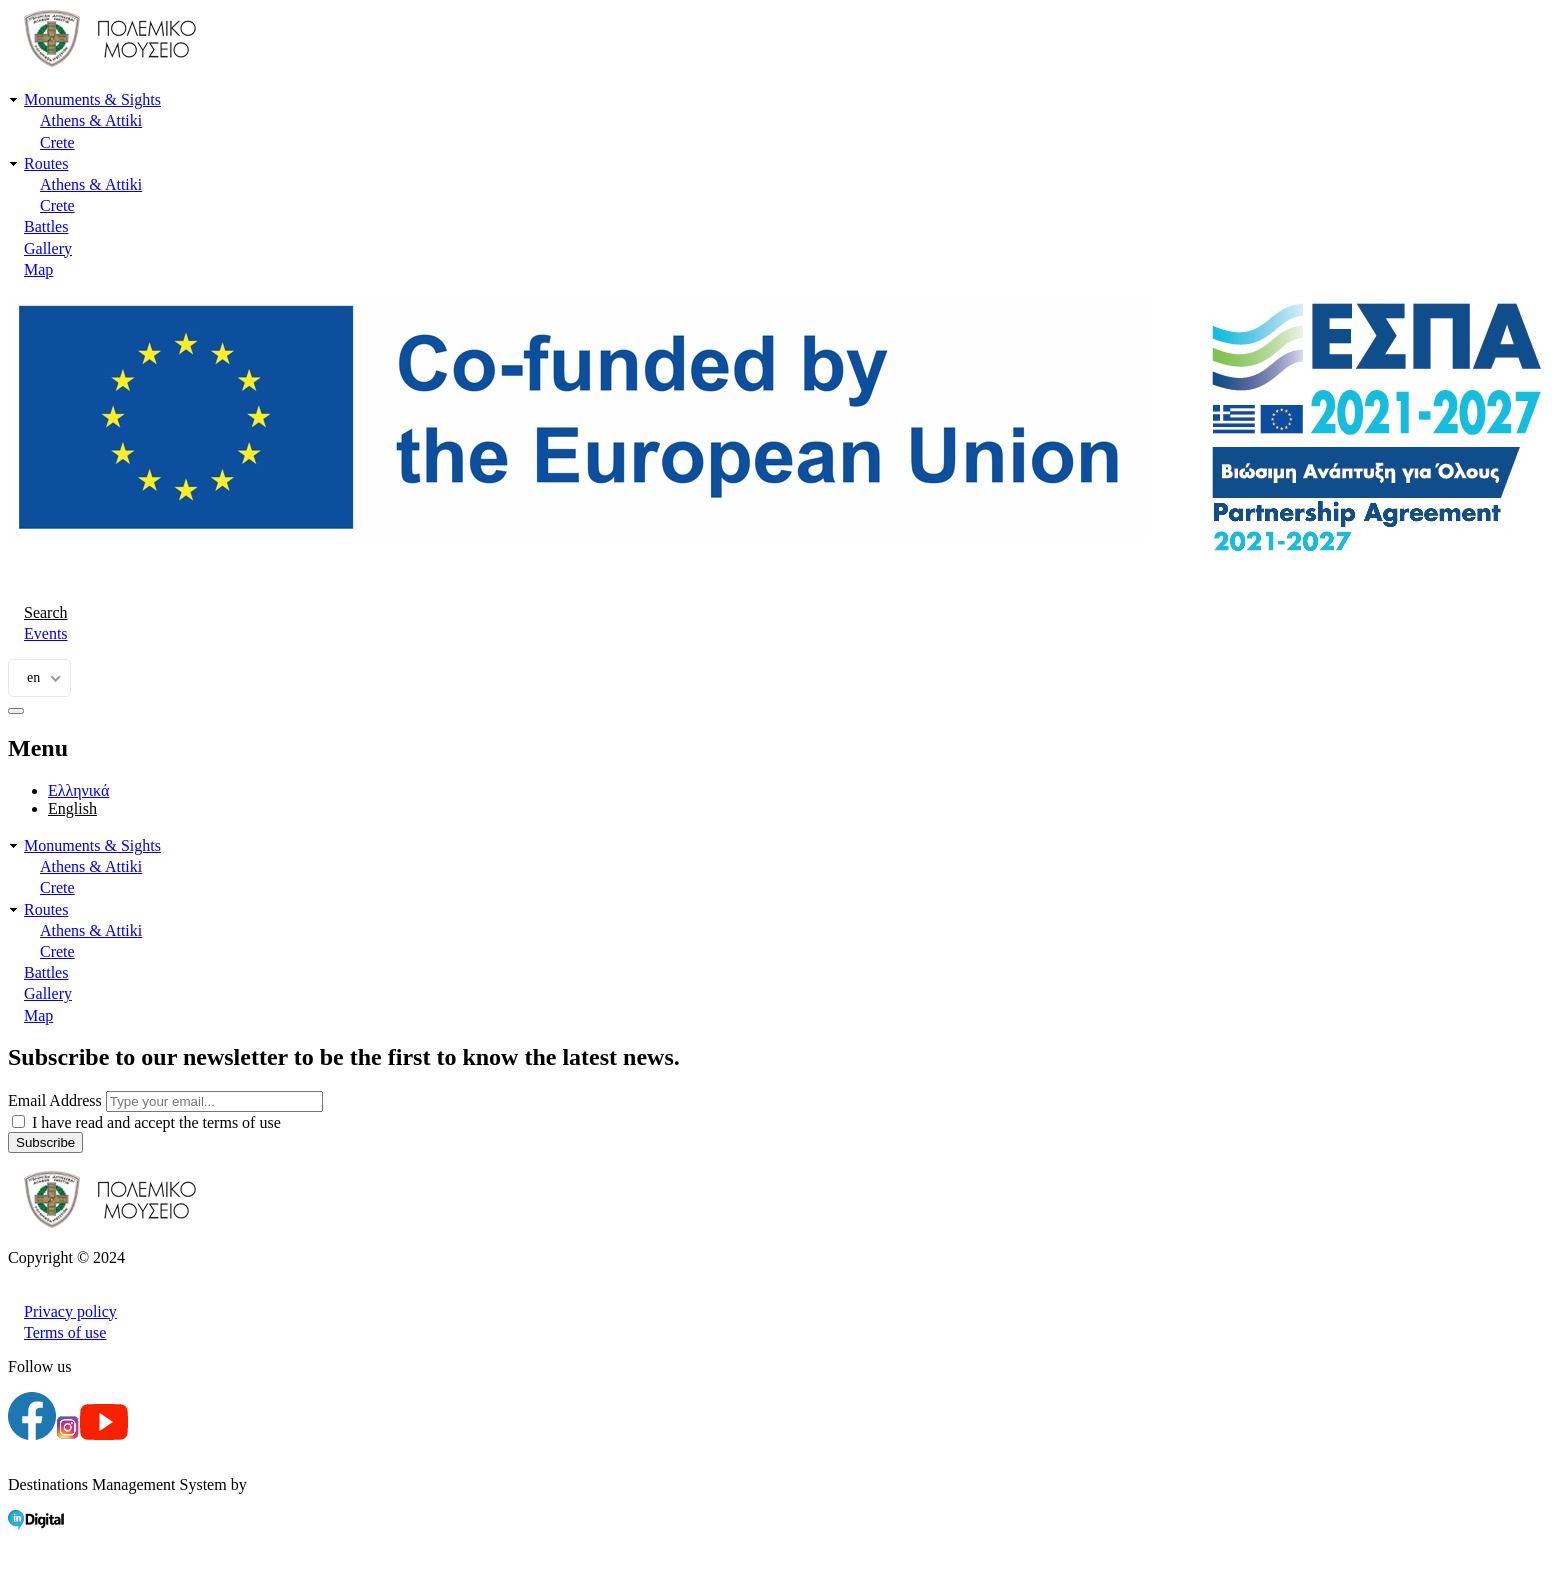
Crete (57, 142)
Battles (46, 226)
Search (46, 612)
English (72, 808)
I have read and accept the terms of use (156, 1122)
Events (46, 633)
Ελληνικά (78, 790)
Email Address (55, 1100)
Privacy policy (70, 1311)
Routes (46, 163)
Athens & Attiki (91, 120)
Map (38, 269)
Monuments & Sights (92, 99)
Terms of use (65, 1332)
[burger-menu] (16, 711)
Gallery (48, 248)
